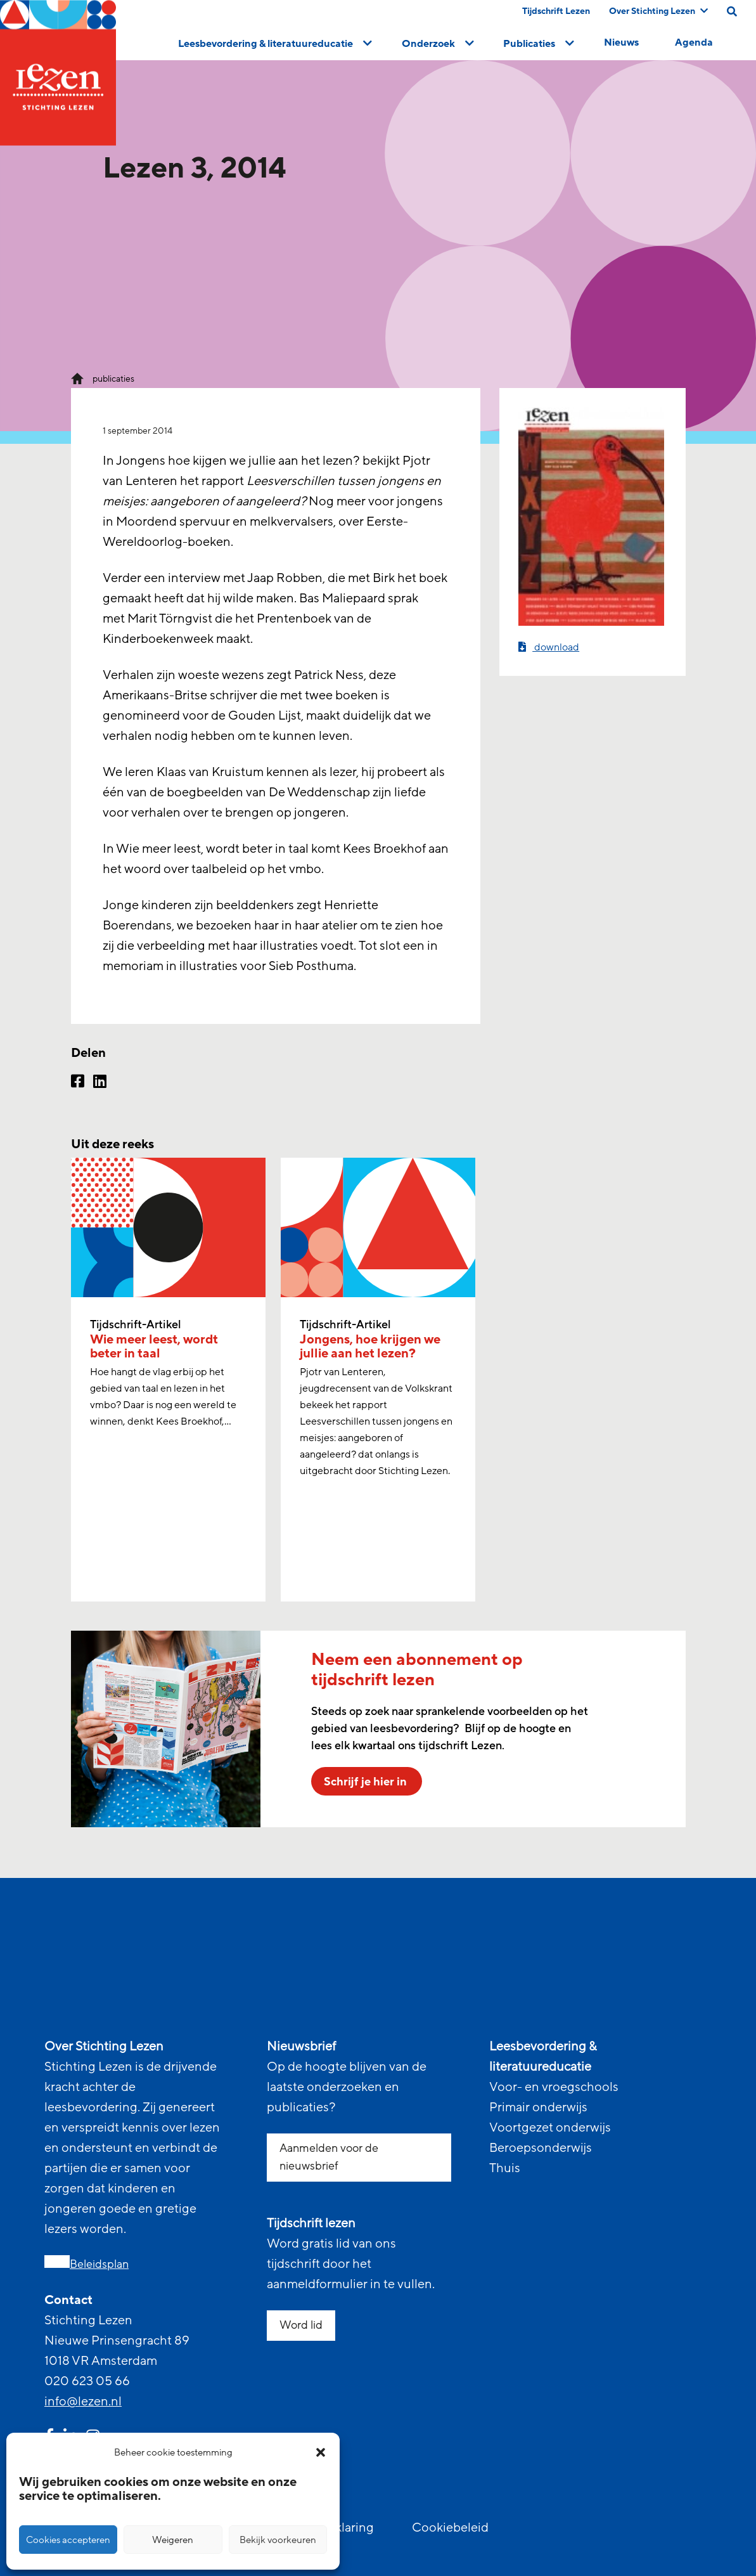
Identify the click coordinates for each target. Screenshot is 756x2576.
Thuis (504, 2168)
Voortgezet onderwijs (550, 2128)
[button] (320, 2452)
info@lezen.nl (83, 2401)
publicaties (113, 379)
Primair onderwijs (538, 2107)
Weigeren (172, 2540)
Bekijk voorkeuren (278, 2540)
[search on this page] (732, 11)
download (548, 646)
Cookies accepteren (68, 2540)
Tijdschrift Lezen (556, 11)
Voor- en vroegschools (553, 2087)
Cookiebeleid (450, 2528)
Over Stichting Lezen (658, 11)
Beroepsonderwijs (540, 2148)
